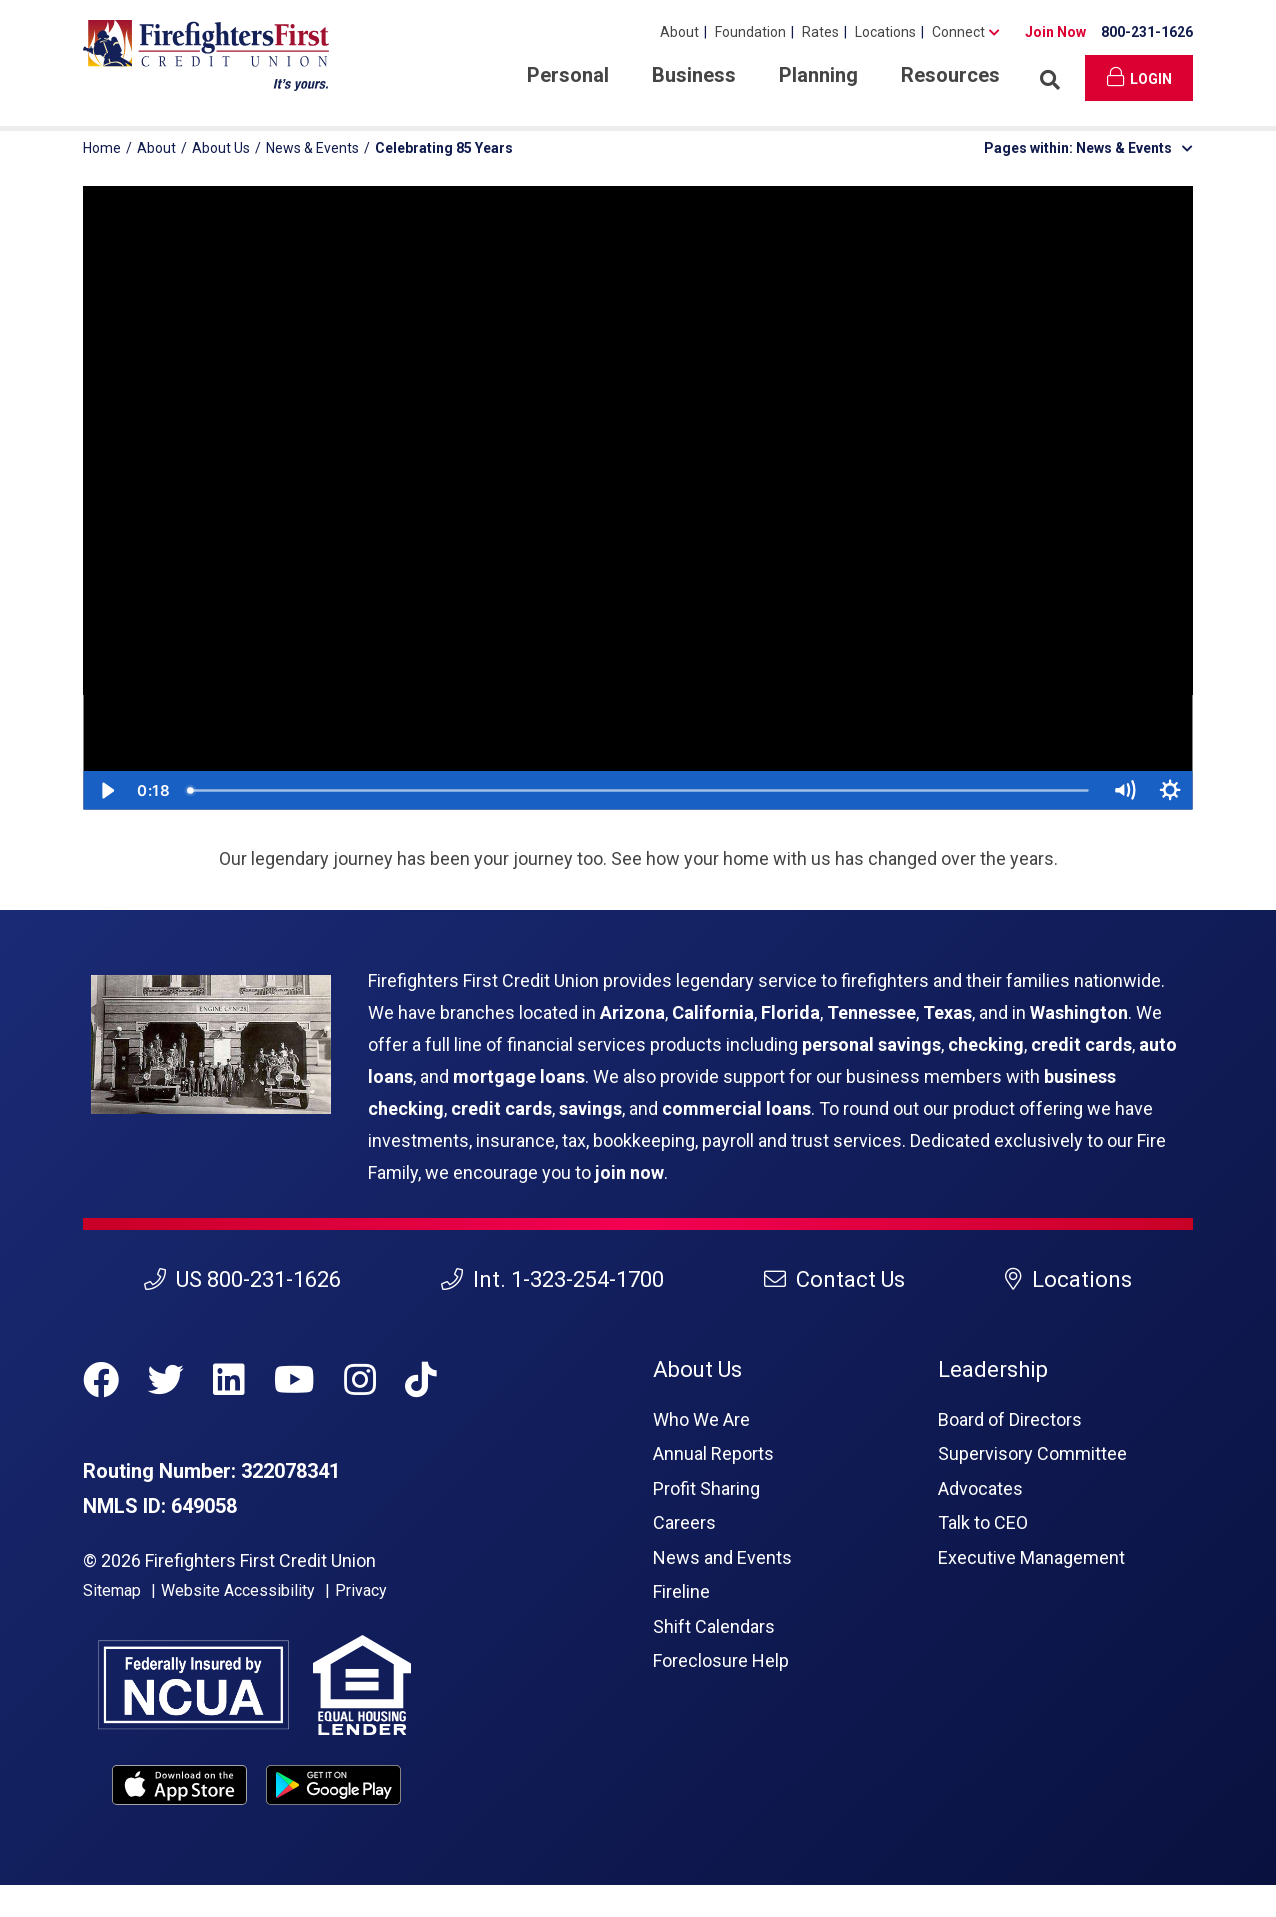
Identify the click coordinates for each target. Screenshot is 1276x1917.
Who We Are (701, 1419)
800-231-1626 (1147, 32)
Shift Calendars (714, 1626)
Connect (958, 32)
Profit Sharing (706, 1488)
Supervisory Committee (1032, 1453)
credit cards (1081, 1044)
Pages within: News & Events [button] (1088, 148)
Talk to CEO (983, 1522)
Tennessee (871, 1012)
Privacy (361, 1590)
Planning (818, 75)
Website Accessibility (238, 1590)
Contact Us (834, 1279)
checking (986, 1044)
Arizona (632, 1012)
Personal (568, 75)
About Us (221, 148)
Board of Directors (1010, 1419)
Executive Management (1031, 1557)
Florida (790, 1012)
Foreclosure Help (721, 1660)
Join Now (1055, 32)
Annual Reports (713, 1453)
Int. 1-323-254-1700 (552, 1279)
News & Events (312, 148)
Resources (950, 75)
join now (629, 1172)
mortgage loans (519, 1076)
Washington (1079, 1012)
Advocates (980, 1488)
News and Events (722, 1557)
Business (694, 75)
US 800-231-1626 (242, 1279)
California (713, 1012)
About (679, 32)
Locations (885, 32)
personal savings (871, 1044)
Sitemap (112, 1590)
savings (590, 1108)
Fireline (681, 1591)
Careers (684, 1522)
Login (1139, 77)
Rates (820, 32)
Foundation (750, 32)
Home (102, 148)
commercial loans (736, 1108)
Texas (947, 1012)
